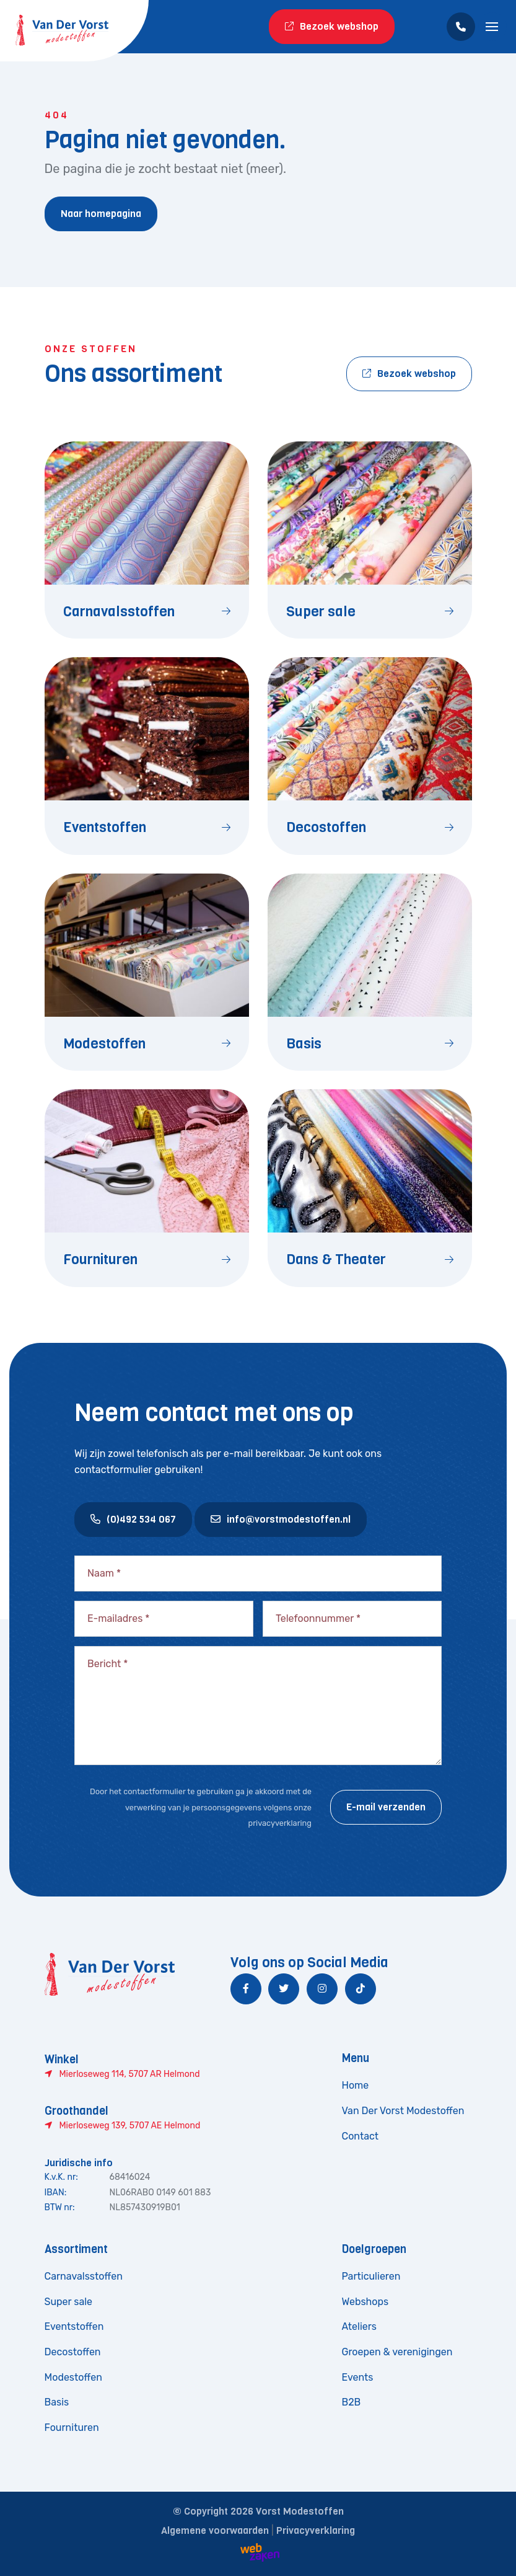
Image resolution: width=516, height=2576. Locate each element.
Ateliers (359, 2326)
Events (358, 2377)
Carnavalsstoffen (84, 2276)
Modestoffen (73, 2377)
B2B (351, 2402)
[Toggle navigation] (492, 26)
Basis (57, 2402)
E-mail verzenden (386, 1806)
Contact (360, 2136)
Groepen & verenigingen (397, 2352)
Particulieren (371, 2276)
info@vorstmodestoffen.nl (281, 1519)
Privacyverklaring (315, 2530)
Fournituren (72, 2427)
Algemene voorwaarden (215, 2530)
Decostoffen (73, 2352)
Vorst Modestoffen (300, 2511)
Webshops (365, 2302)
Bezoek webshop (331, 26)
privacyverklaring (280, 1823)
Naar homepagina (101, 213)
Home (355, 2085)
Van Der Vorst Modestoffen (403, 2111)
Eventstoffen (74, 2326)
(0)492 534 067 (133, 1519)
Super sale (69, 2302)
